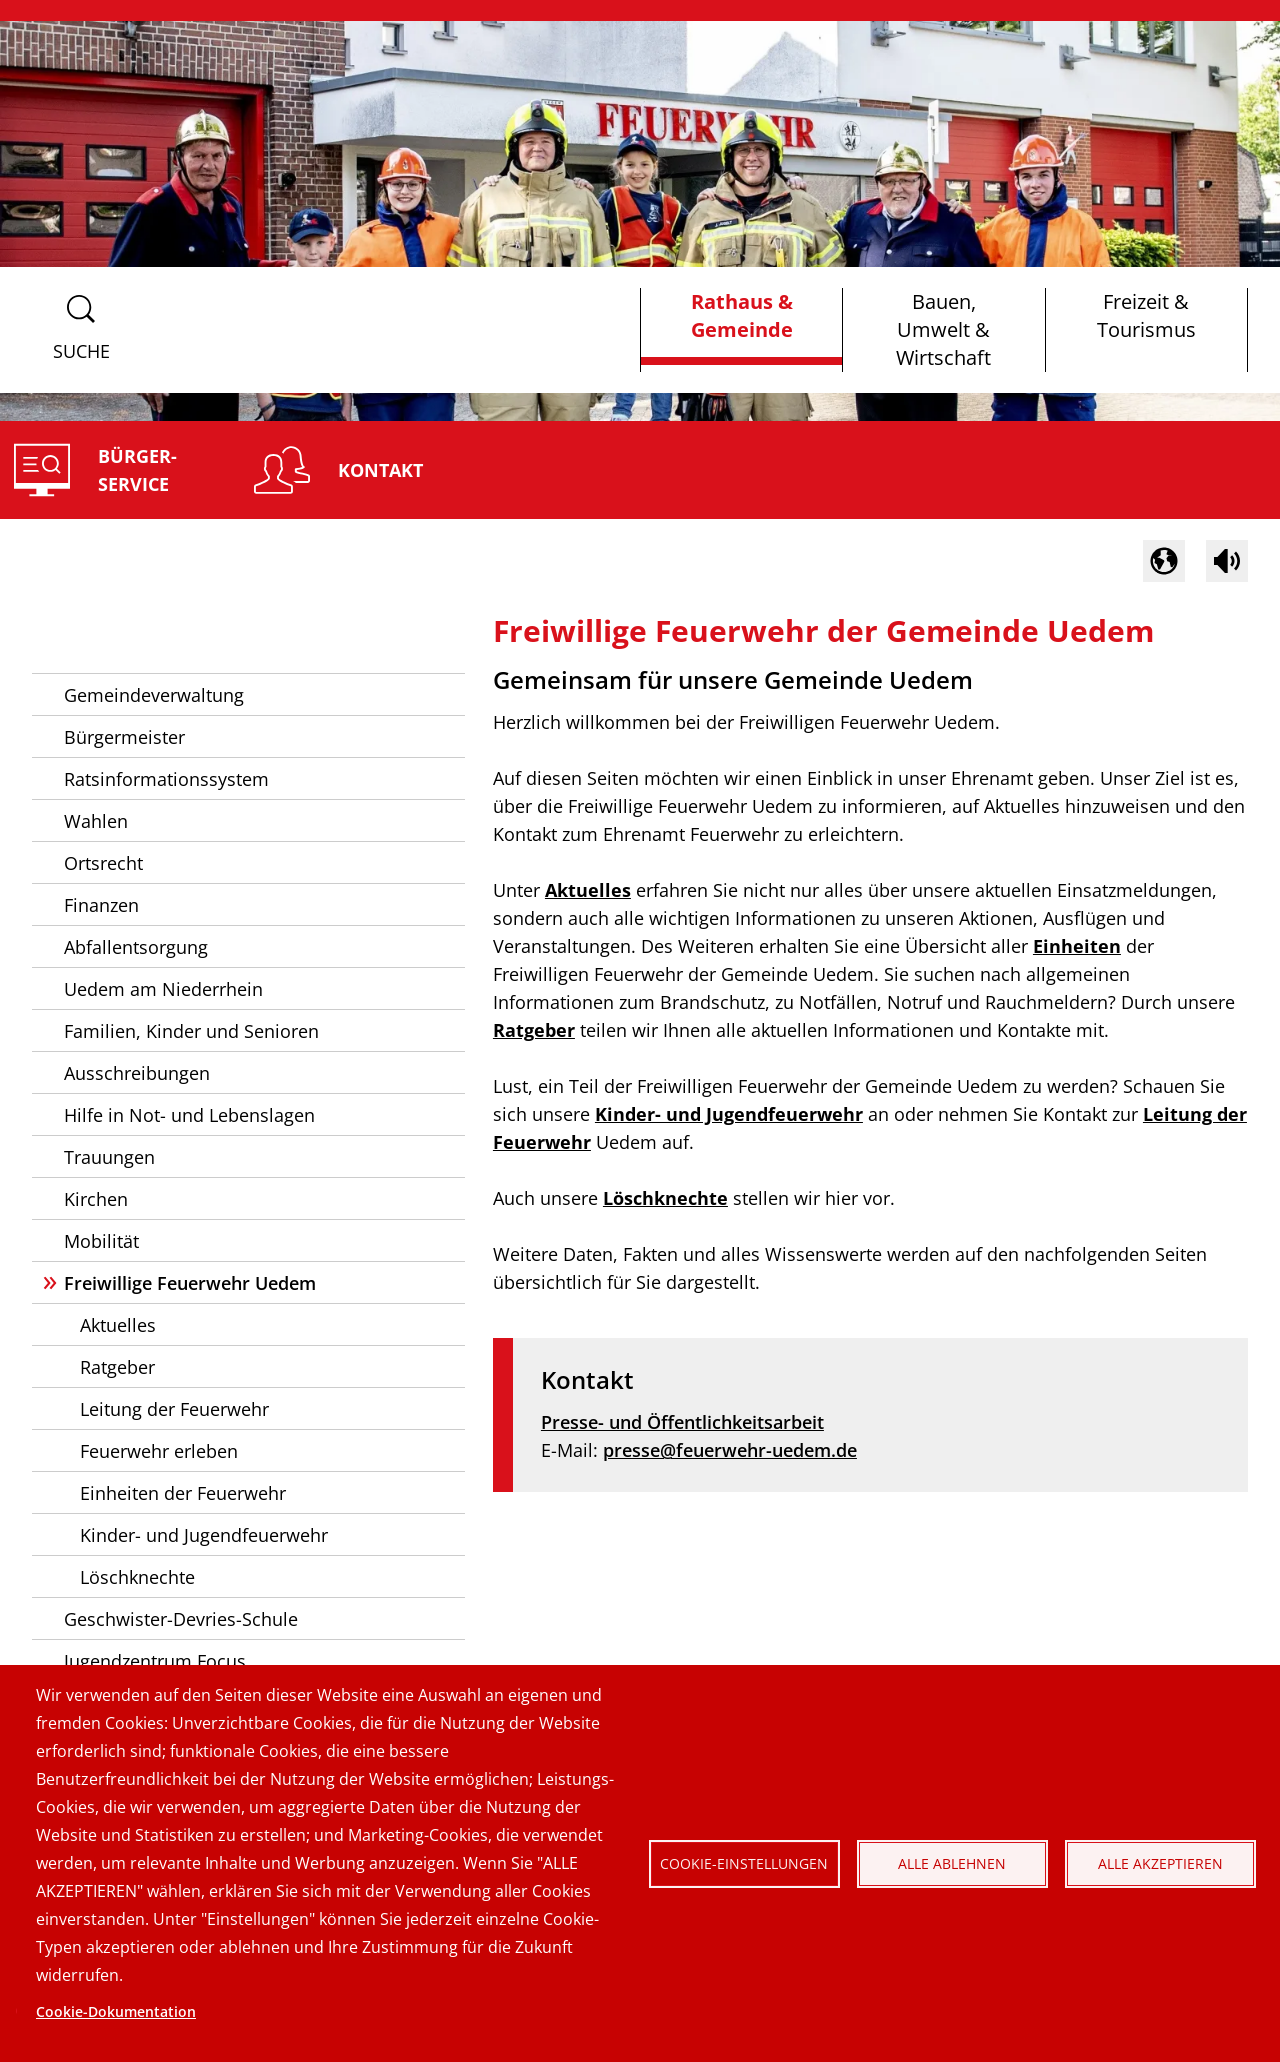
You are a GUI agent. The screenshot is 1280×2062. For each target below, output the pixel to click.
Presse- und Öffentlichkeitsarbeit (682, 1422)
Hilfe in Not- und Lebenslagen (189, 1115)
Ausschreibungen (137, 1073)
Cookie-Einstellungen (744, 1863)
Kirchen (96, 1199)
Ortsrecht (103, 863)
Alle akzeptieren (1160, 1863)
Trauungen (109, 1157)
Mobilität (101, 1241)
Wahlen (96, 821)
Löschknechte (137, 1577)
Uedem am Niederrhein (163, 989)
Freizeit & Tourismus (1146, 315)
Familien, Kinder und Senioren (191, 1031)
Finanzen (101, 905)
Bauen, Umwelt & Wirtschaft (943, 329)
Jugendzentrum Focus (155, 1661)
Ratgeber (117, 1367)
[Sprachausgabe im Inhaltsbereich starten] (1227, 561)
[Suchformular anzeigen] (81, 330)
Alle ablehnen (952, 1863)
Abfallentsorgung (136, 947)
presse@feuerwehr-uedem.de (730, 1450)
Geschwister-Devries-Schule (181, 1619)
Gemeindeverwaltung (154, 695)
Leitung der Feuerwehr (174, 1409)
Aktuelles (118, 1325)
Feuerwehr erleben (159, 1451)
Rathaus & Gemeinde (742, 315)
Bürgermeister (124, 737)
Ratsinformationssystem (166, 779)
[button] (1164, 561)
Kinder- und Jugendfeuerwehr (204, 1535)
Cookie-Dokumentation (116, 2011)
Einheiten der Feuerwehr (183, 1493)
